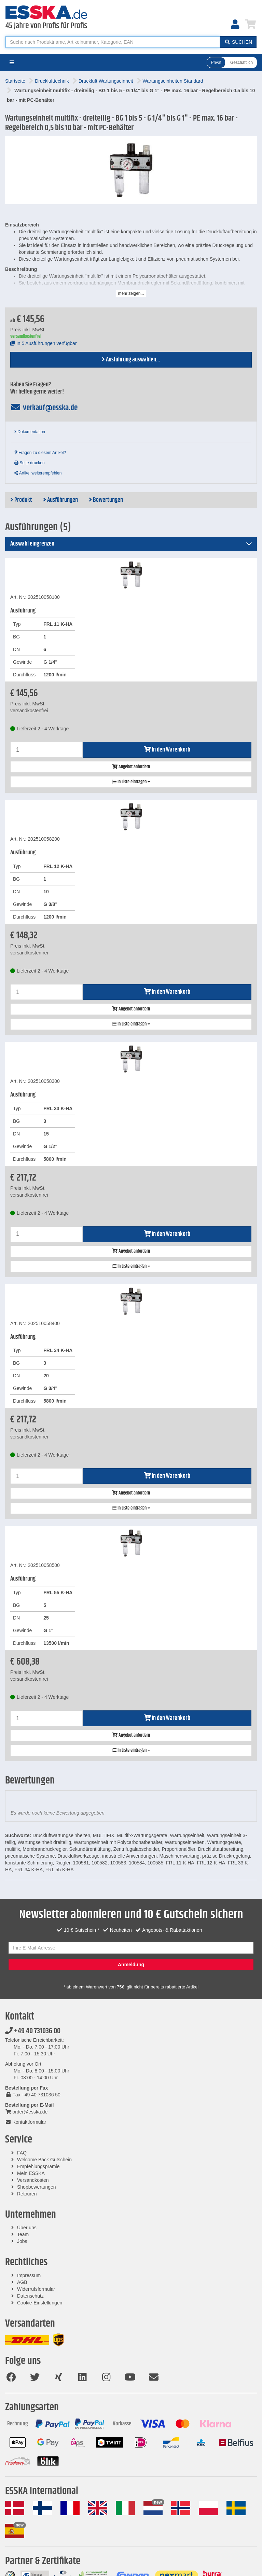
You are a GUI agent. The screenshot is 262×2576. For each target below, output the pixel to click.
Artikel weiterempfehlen (37, 473)
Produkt (21, 500)
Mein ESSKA (31, 2173)
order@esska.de (26, 2111)
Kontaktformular (25, 2122)
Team (23, 2234)
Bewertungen (106, 500)
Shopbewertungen (36, 2187)
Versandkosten (33, 2180)
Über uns (27, 2227)
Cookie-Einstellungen (39, 2302)
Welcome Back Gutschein (44, 2159)
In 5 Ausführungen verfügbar (43, 343)
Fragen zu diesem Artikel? (40, 452)
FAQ (22, 2152)
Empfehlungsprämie (38, 2166)
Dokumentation (29, 431)
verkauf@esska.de (44, 408)
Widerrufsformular (36, 2289)
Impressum (29, 2275)
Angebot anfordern (131, 767)
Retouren (27, 2193)
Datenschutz (30, 2296)
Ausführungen (60, 500)
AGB (22, 2282)
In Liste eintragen (131, 782)
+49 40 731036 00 (32, 2031)
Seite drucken (29, 462)
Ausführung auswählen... (131, 359)
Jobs (22, 2241)
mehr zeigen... (131, 293)
